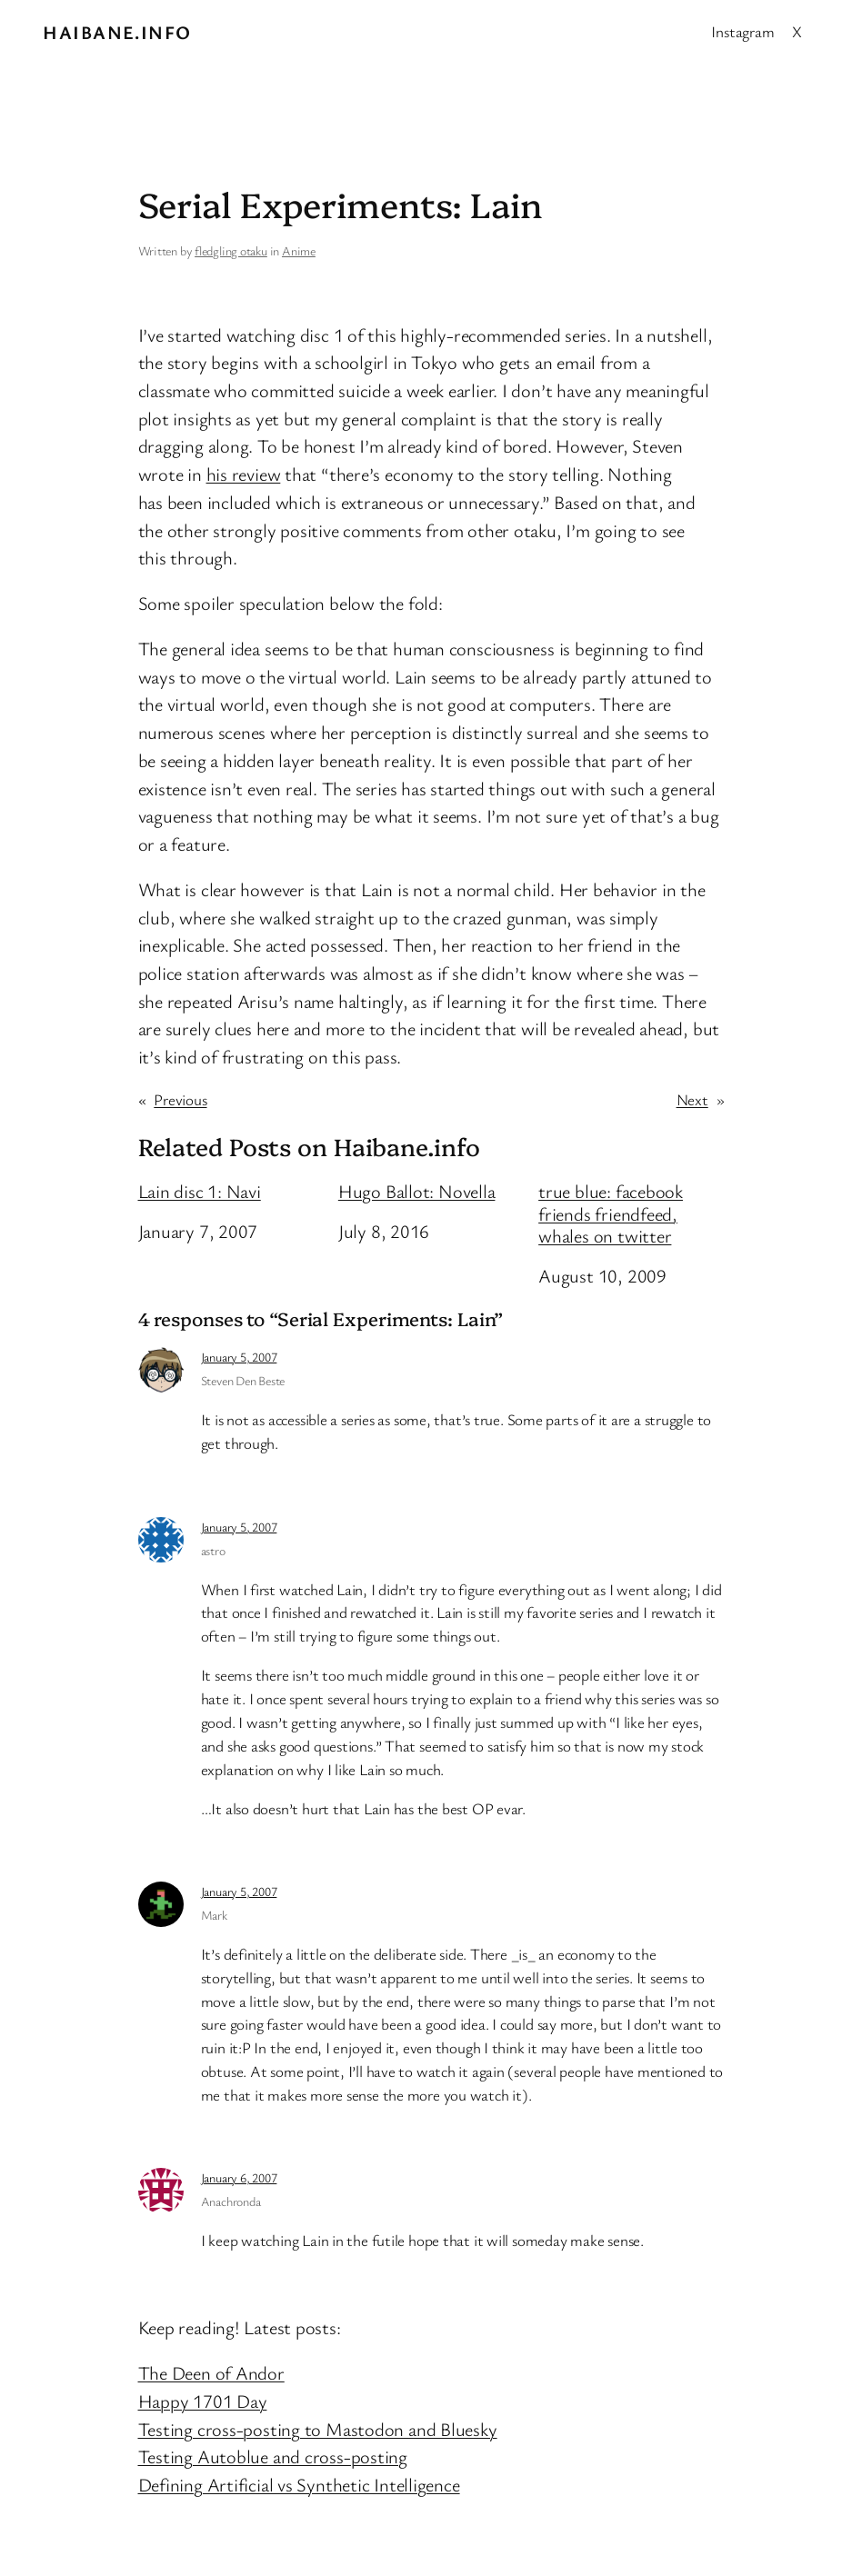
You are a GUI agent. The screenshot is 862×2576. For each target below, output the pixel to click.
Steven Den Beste (243, 1380)
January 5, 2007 (239, 1356)
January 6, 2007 (239, 2177)
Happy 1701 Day (202, 2400)
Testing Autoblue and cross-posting (273, 2456)
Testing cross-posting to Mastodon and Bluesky (317, 2428)
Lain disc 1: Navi (199, 1191)
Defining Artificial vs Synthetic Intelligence (299, 2484)
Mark (214, 1914)
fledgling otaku (231, 250)
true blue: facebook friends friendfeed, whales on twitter (610, 1213)
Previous (180, 1099)
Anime (299, 250)
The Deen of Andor (211, 2372)
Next (692, 1099)
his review (243, 473)
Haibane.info (117, 32)
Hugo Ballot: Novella (417, 1191)
